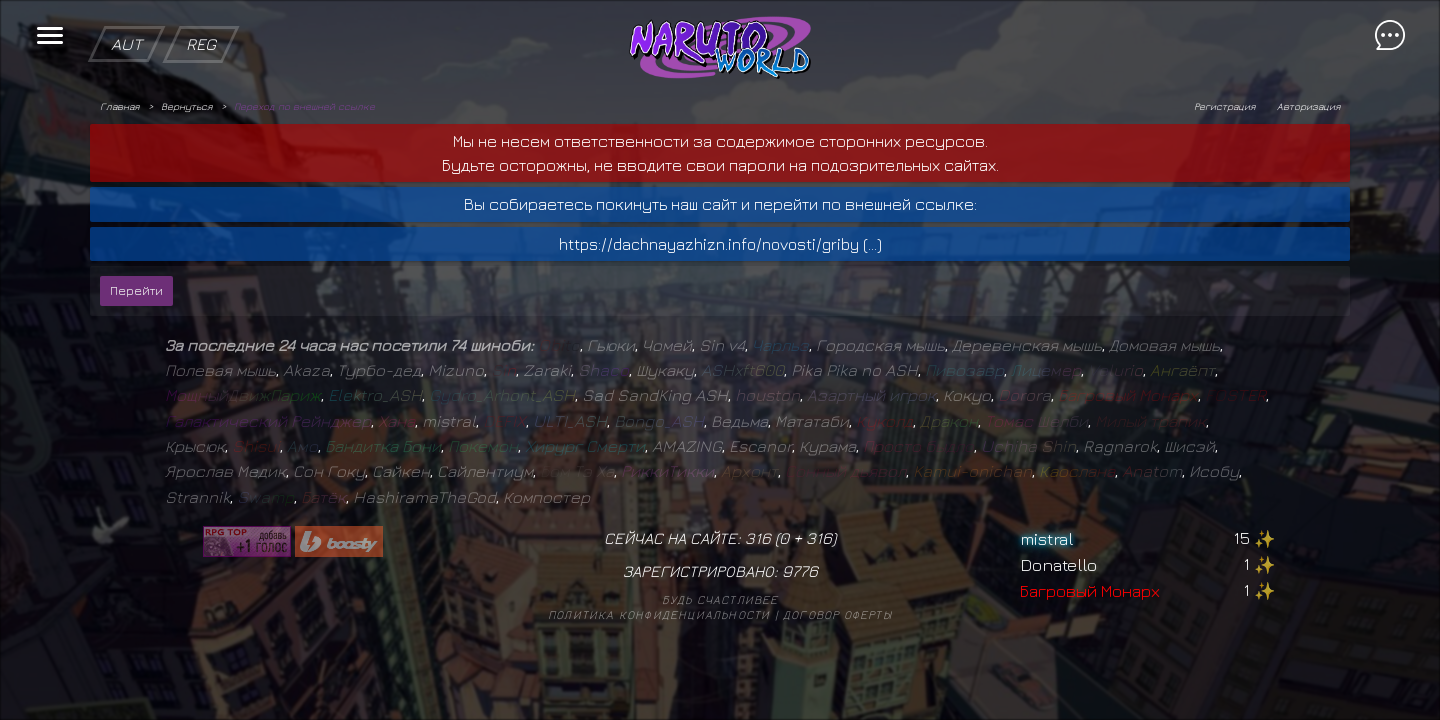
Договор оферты (837, 614)
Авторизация (1308, 106)
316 (819, 538)
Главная (119, 106)
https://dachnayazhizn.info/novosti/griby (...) (720, 244)
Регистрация (1224, 106)
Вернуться (186, 106)
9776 (800, 571)
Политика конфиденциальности (659, 614)
